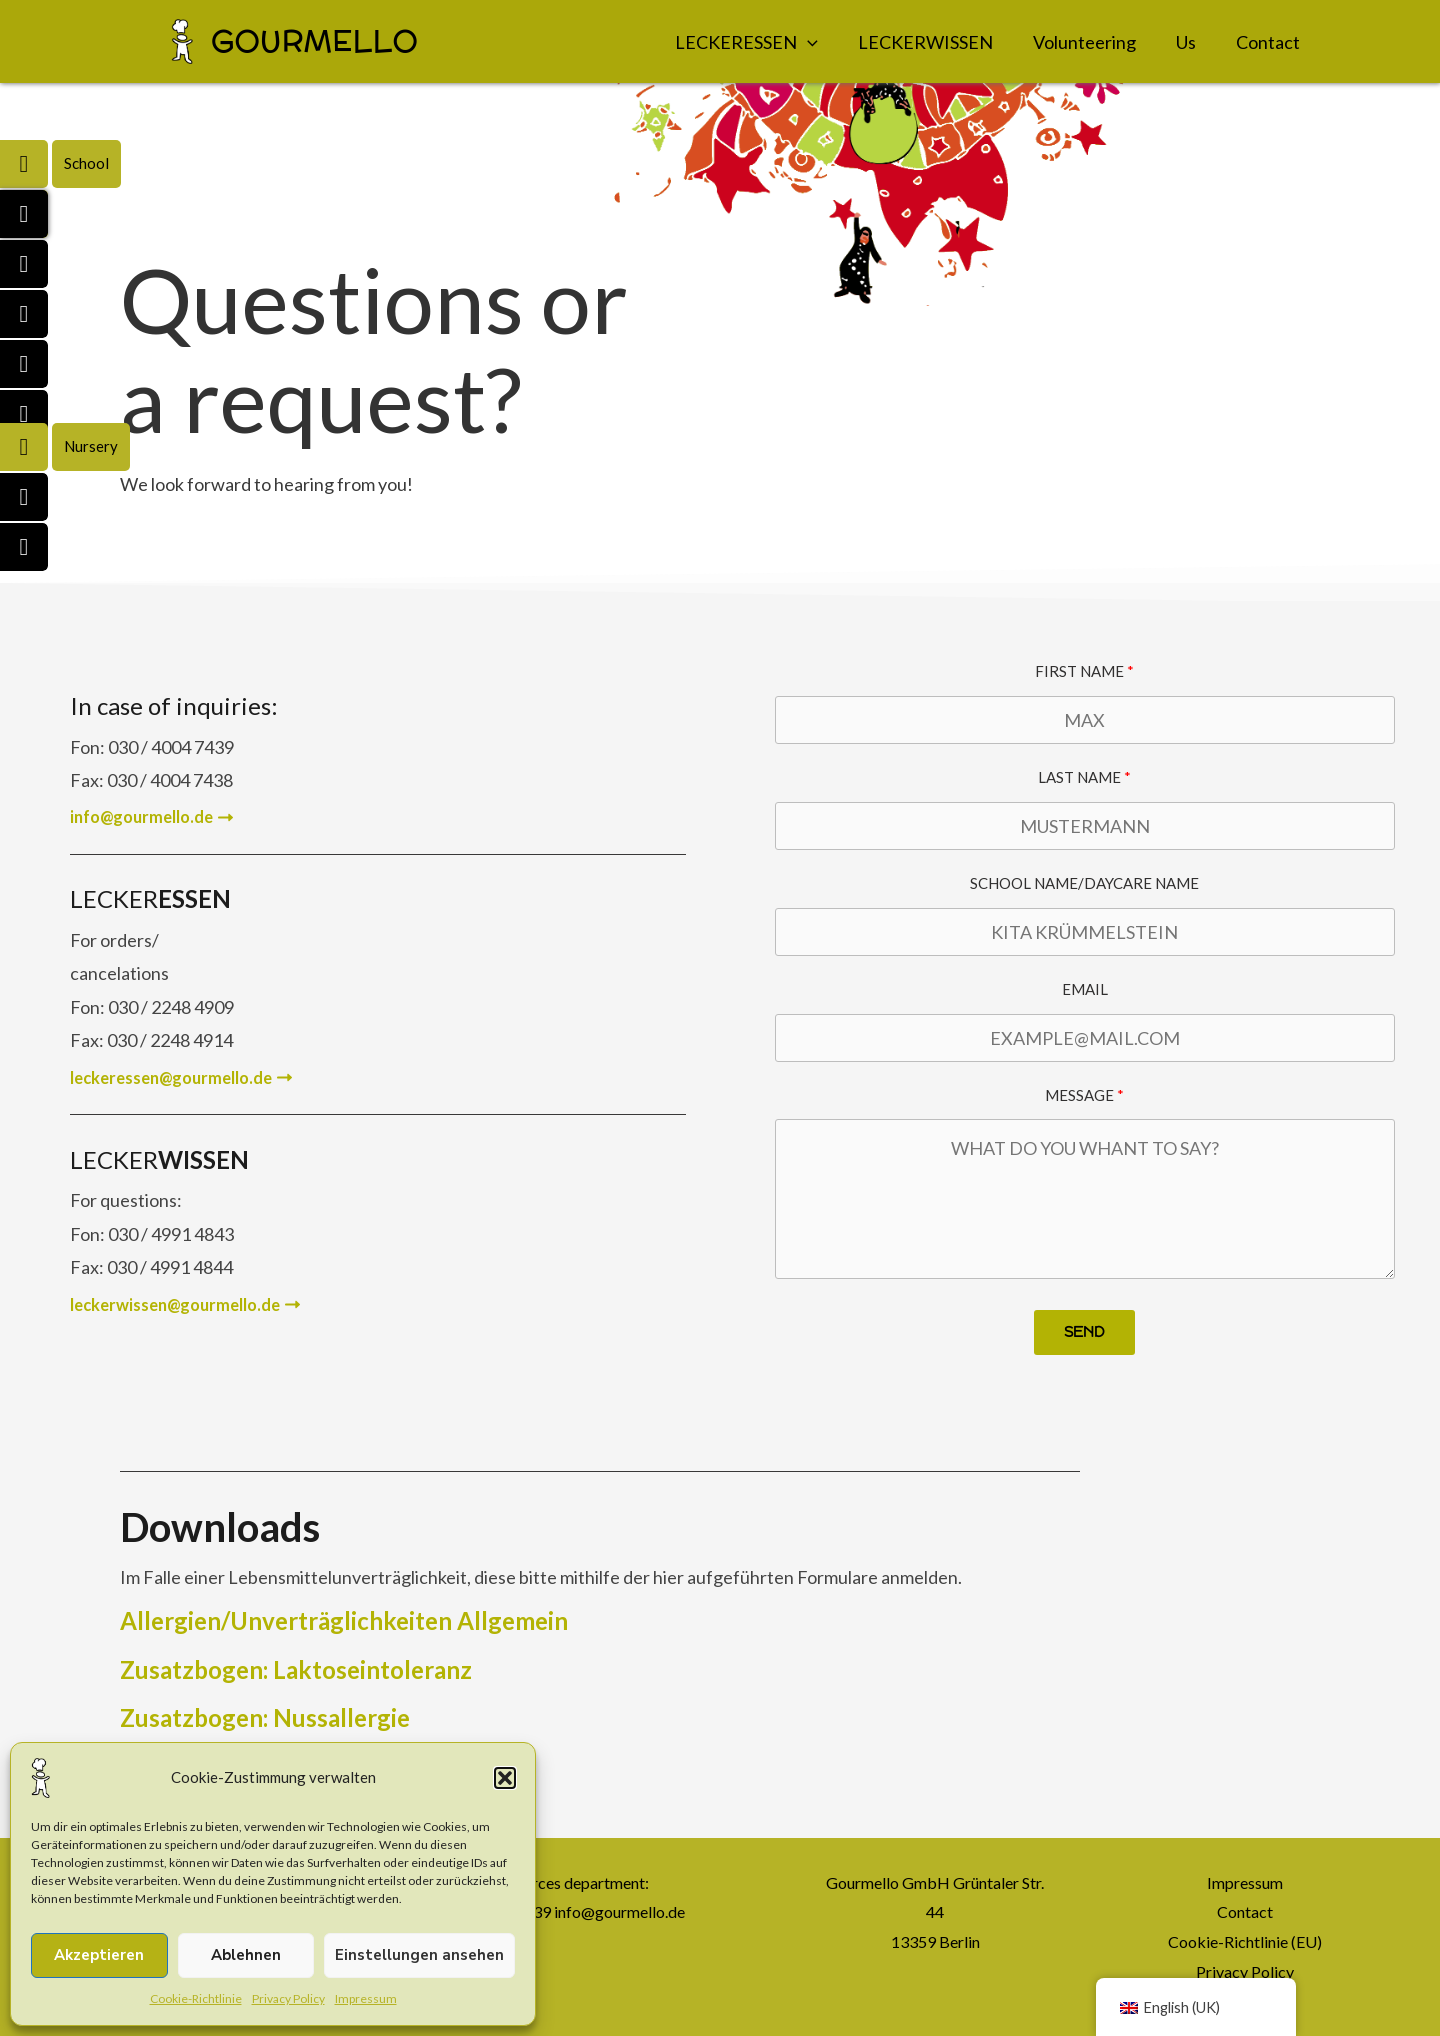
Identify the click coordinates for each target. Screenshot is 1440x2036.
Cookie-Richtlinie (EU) (1245, 1941)
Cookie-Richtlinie (196, 1998)
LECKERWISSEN (925, 42)
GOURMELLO (314, 42)
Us (1186, 42)
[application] (807, 42)
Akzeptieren (99, 1955)
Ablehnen (246, 1955)
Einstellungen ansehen (419, 1955)
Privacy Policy (288, 1998)
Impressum (366, 1998)
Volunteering (1084, 42)
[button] (505, 1778)
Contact (1268, 42)
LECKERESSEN (746, 42)
